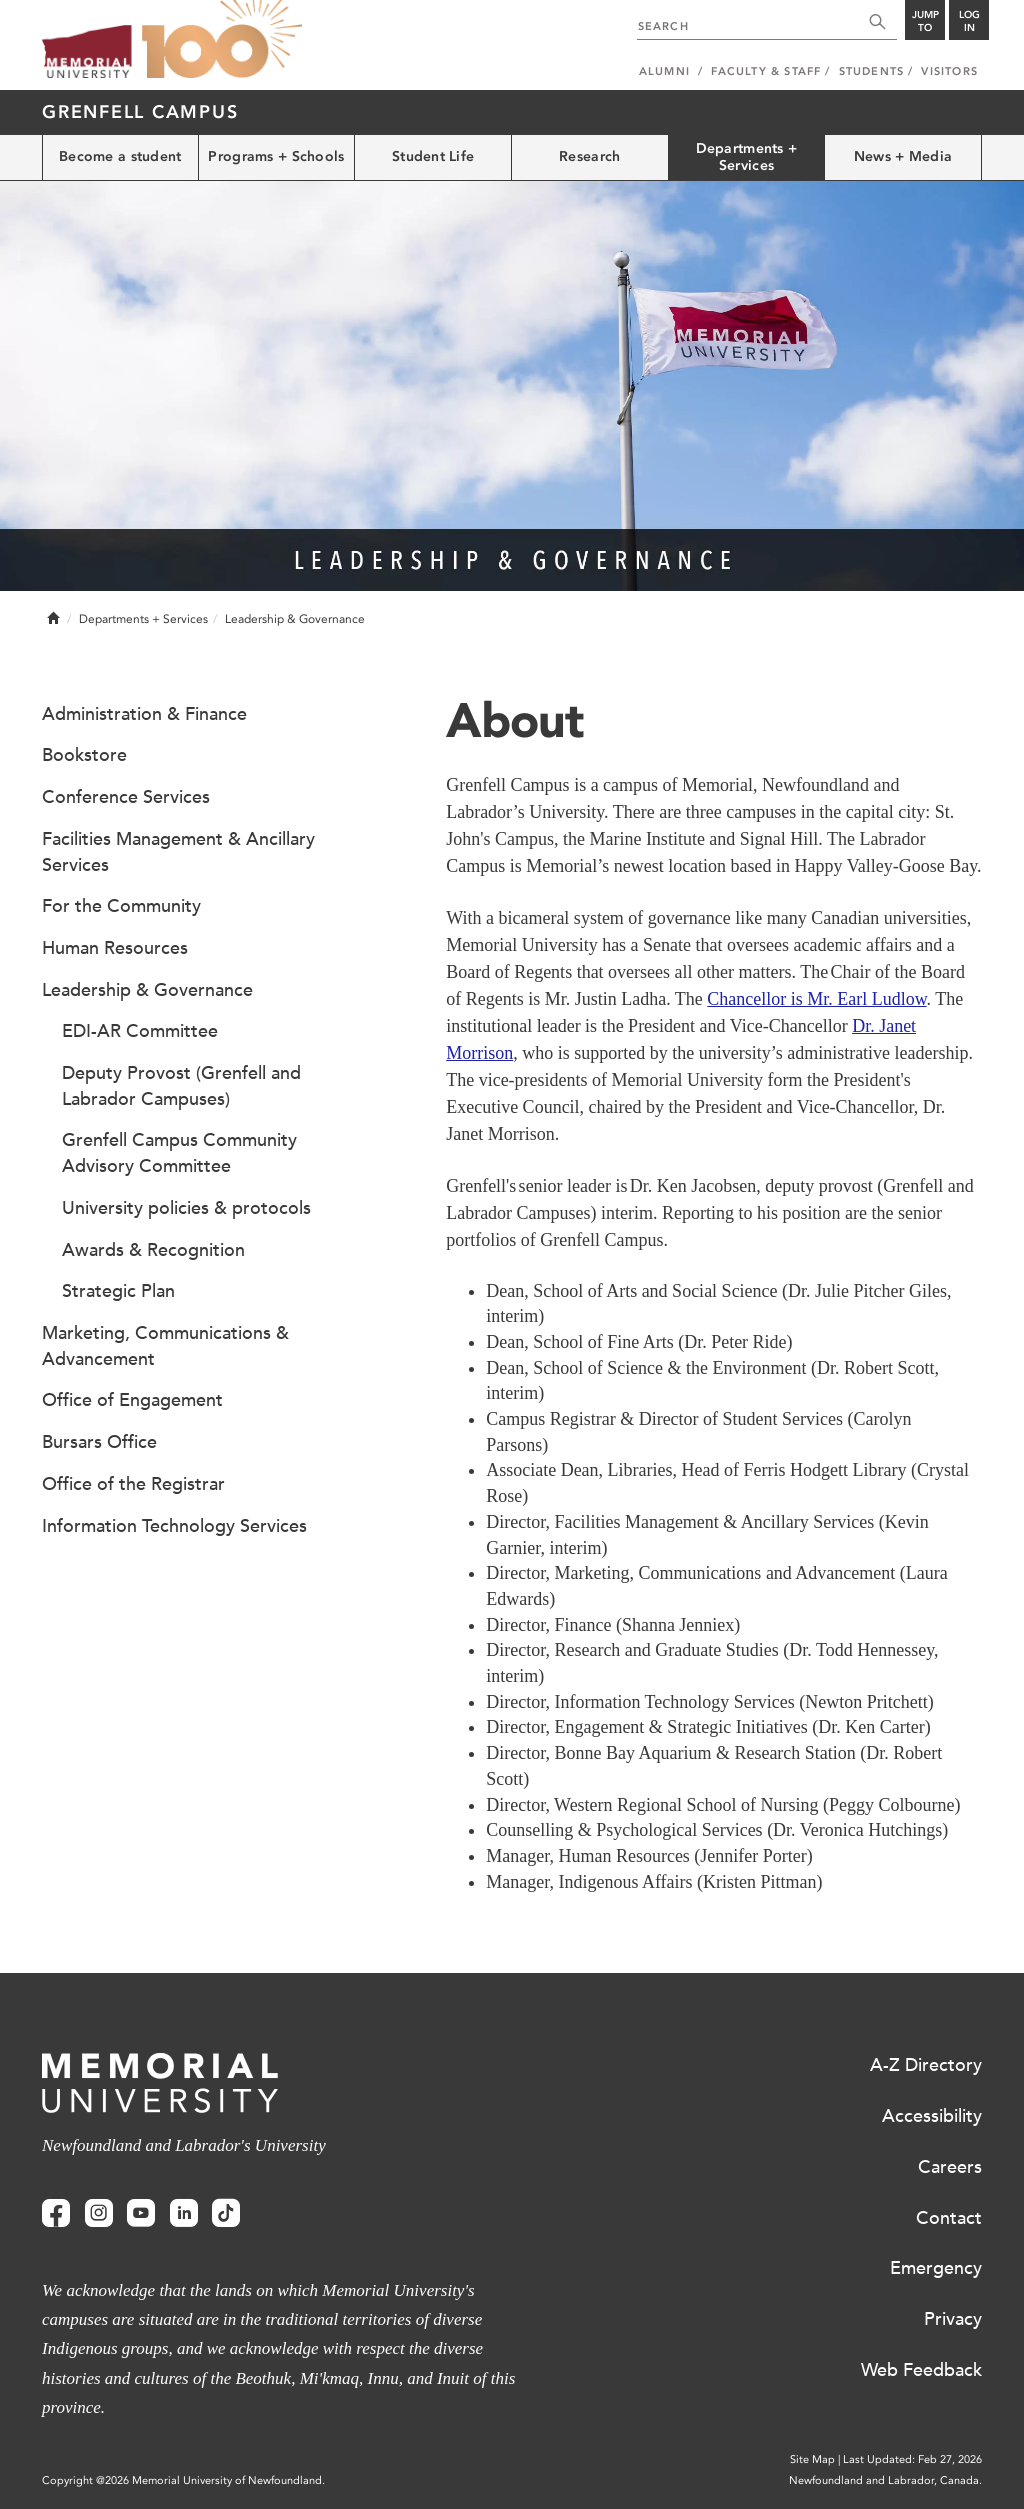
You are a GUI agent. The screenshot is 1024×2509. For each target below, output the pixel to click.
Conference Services (126, 797)
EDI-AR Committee (140, 1031)
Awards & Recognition (153, 1250)
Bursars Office (99, 1442)
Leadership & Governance (147, 990)
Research (589, 156)
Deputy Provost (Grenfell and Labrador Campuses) (181, 1086)
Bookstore (84, 755)
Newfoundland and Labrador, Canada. (885, 2480)
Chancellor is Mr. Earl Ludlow (816, 999)
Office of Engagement (132, 1400)
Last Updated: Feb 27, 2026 (912, 2459)
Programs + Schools (276, 156)
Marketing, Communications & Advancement (165, 1346)
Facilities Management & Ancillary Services (178, 852)
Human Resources (115, 948)
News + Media (903, 156)
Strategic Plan (118, 1291)
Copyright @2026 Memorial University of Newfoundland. (183, 2480)
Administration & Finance (144, 714)
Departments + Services (747, 157)
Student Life (433, 156)
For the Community (121, 906)
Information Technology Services (174, 1526)
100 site (222, 40)
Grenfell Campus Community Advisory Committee (179, 1153)
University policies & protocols (186, 1208)
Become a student (120, 156)
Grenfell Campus (140, 112)
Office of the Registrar (133, 1484)
